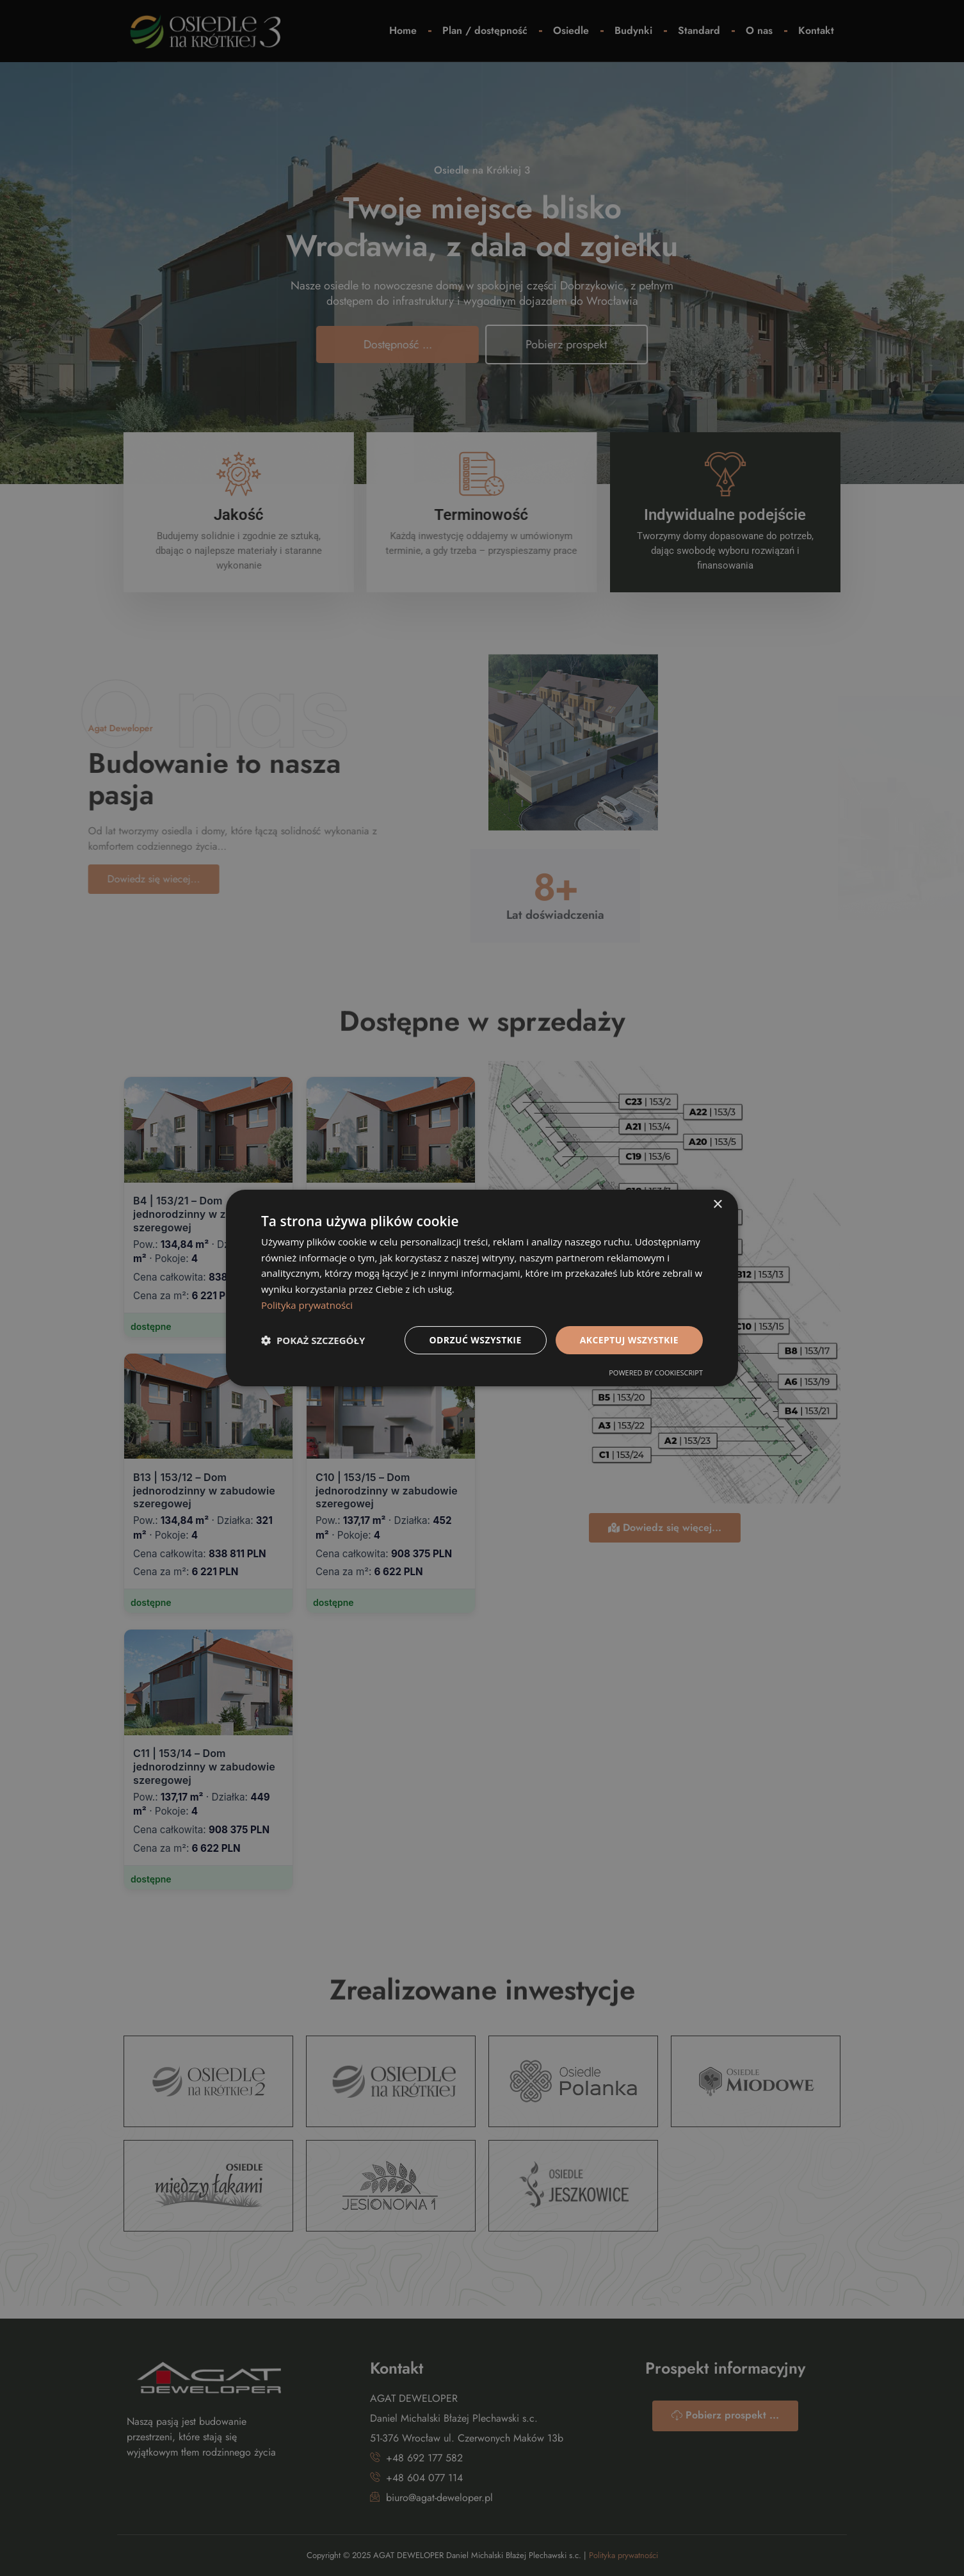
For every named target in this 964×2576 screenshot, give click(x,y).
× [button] (717, 1205)
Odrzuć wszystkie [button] (476, 1340)
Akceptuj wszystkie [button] (629, 1340)
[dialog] (482, 1288)
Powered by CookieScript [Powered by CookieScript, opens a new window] (656, 1372)
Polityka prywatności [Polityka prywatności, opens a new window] (307, 1305)
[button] (313, 1340)
